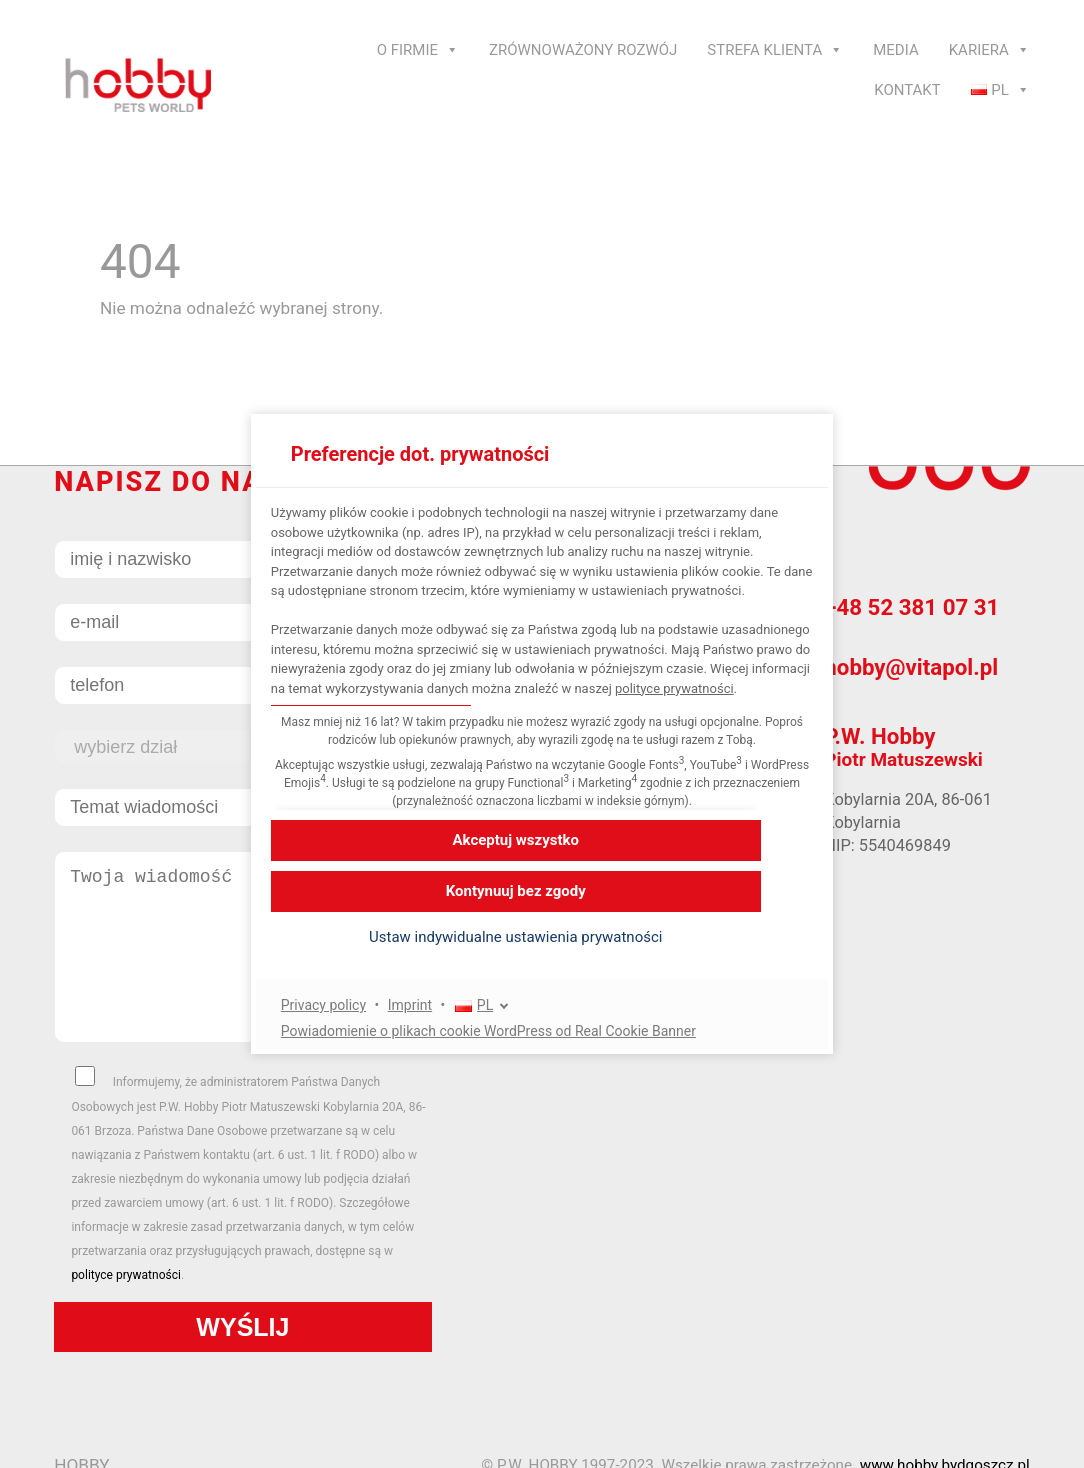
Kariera (989, 50)
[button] (542, 957)
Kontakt (907, 90)
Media (895, 50)
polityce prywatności (457, 707)
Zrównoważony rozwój (583, 50)
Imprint (436, 1025)
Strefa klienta (775, 50)
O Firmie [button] (418, 50)
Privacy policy (349, 1025)
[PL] (508, 1025)
